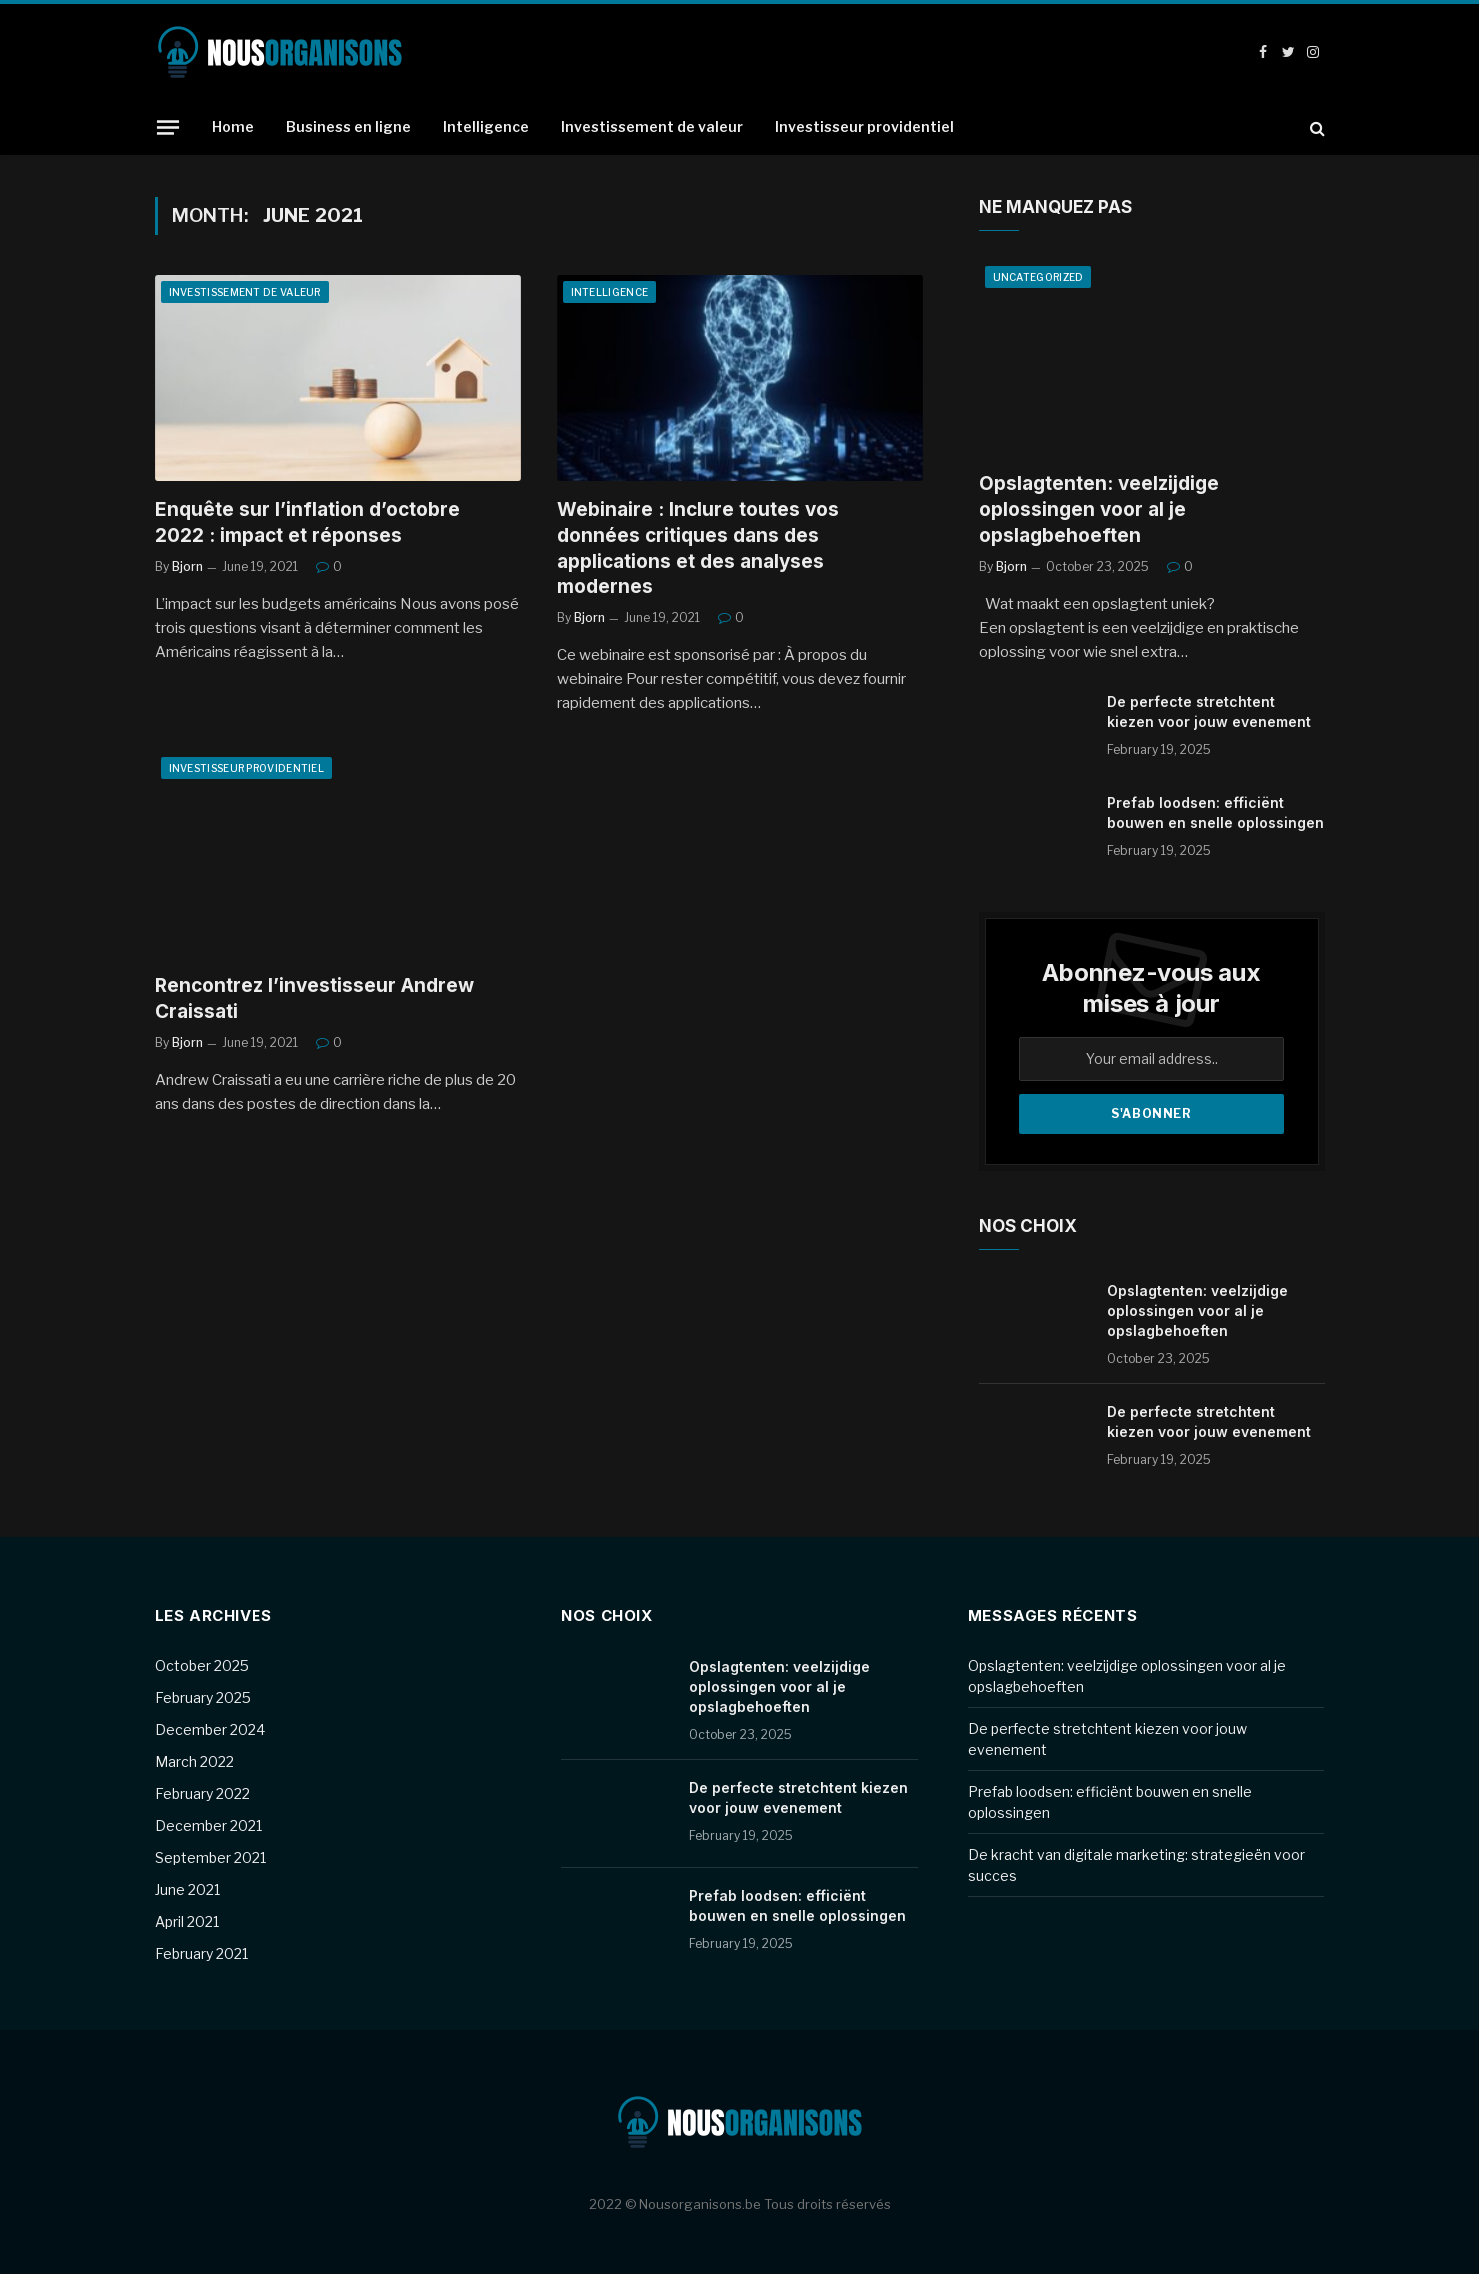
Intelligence (486, 126)
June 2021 (187, 1889)
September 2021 (210, 1857)
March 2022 (194, 1761)
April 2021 (187, 1921)
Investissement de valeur (652, 126)
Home (233, 126)
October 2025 (202, 1665)
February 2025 (203, 1697)
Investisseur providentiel (864, 126)
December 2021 (208, 1825)
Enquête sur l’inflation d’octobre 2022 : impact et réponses (307, 522)
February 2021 (201, 1953)
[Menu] (167, 127)
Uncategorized (1038, 277)
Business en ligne (348, 126)
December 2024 (210, 1729)
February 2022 (202, 1793)
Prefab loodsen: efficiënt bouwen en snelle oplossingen (1215, 812)
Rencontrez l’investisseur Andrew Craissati (314, 998)
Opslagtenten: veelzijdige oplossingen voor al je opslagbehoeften (1099, 509)
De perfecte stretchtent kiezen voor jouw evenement (1209, 711)
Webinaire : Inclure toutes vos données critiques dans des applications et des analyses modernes (698, 548)
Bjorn (187, 566)
